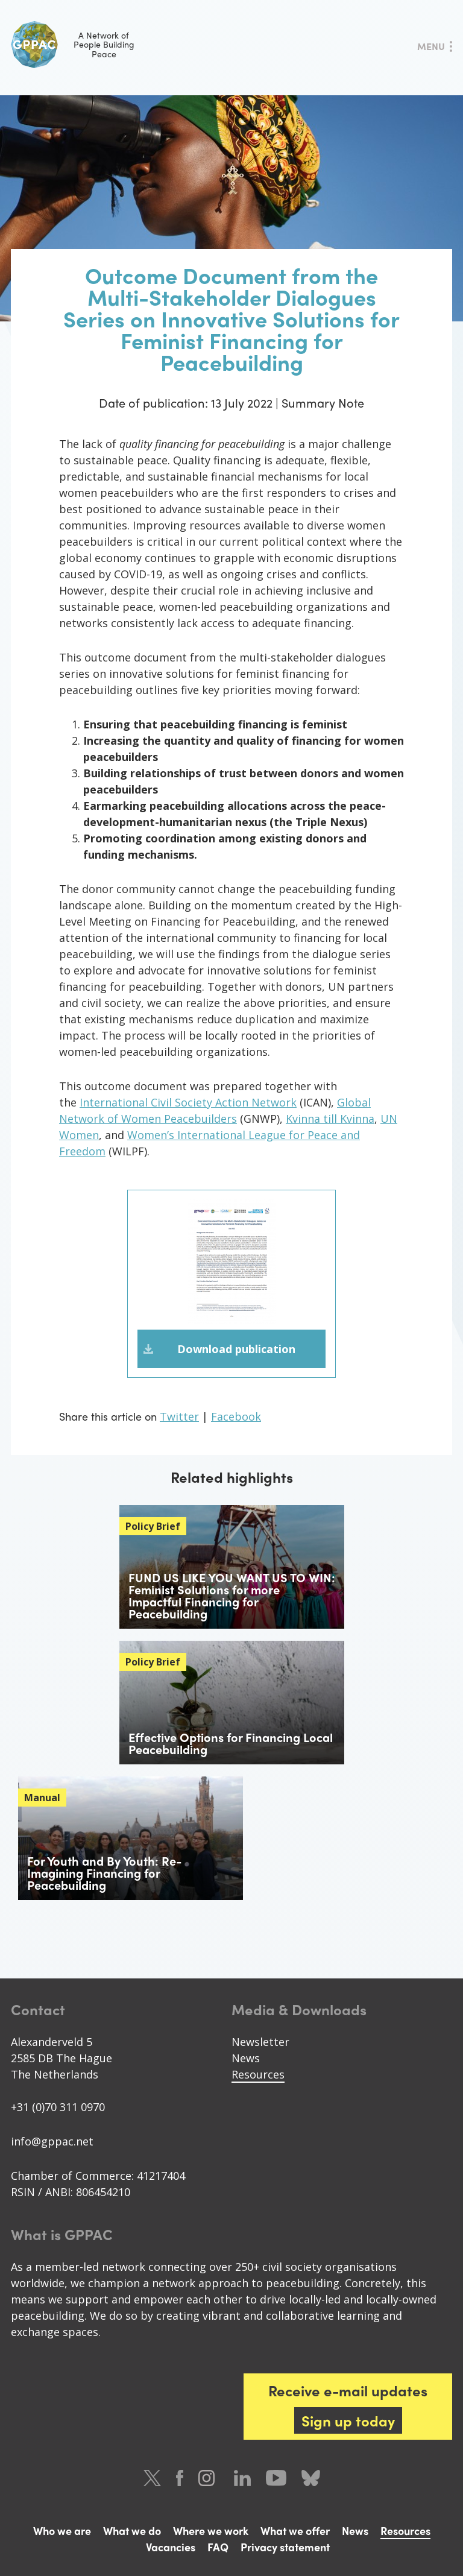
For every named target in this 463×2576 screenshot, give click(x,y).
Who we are (62, 2530)
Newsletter (260, 2042)
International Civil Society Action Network (188, 1102)
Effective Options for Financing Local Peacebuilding (230, 1743)
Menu (431, 46)
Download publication (236, 1349)
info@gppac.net (52, 2141)
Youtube (276, 2478)
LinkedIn (242, 2478)
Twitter (179, 1416)
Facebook (236, 1416)
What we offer (295, 2530)
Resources (258, 2074)
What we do (132, 2530)
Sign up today (348, 2420)
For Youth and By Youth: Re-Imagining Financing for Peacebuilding (104, 1872)
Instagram (208, 2478)
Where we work (210, 2530)
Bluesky (310, 2478)
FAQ (217, 2546)
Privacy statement (285, 2546)
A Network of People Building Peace (72, 44)
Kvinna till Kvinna (330, 1118)
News (246, 2058)
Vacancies (170, 2546)
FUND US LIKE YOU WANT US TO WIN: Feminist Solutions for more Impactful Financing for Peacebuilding (231, 1595)
